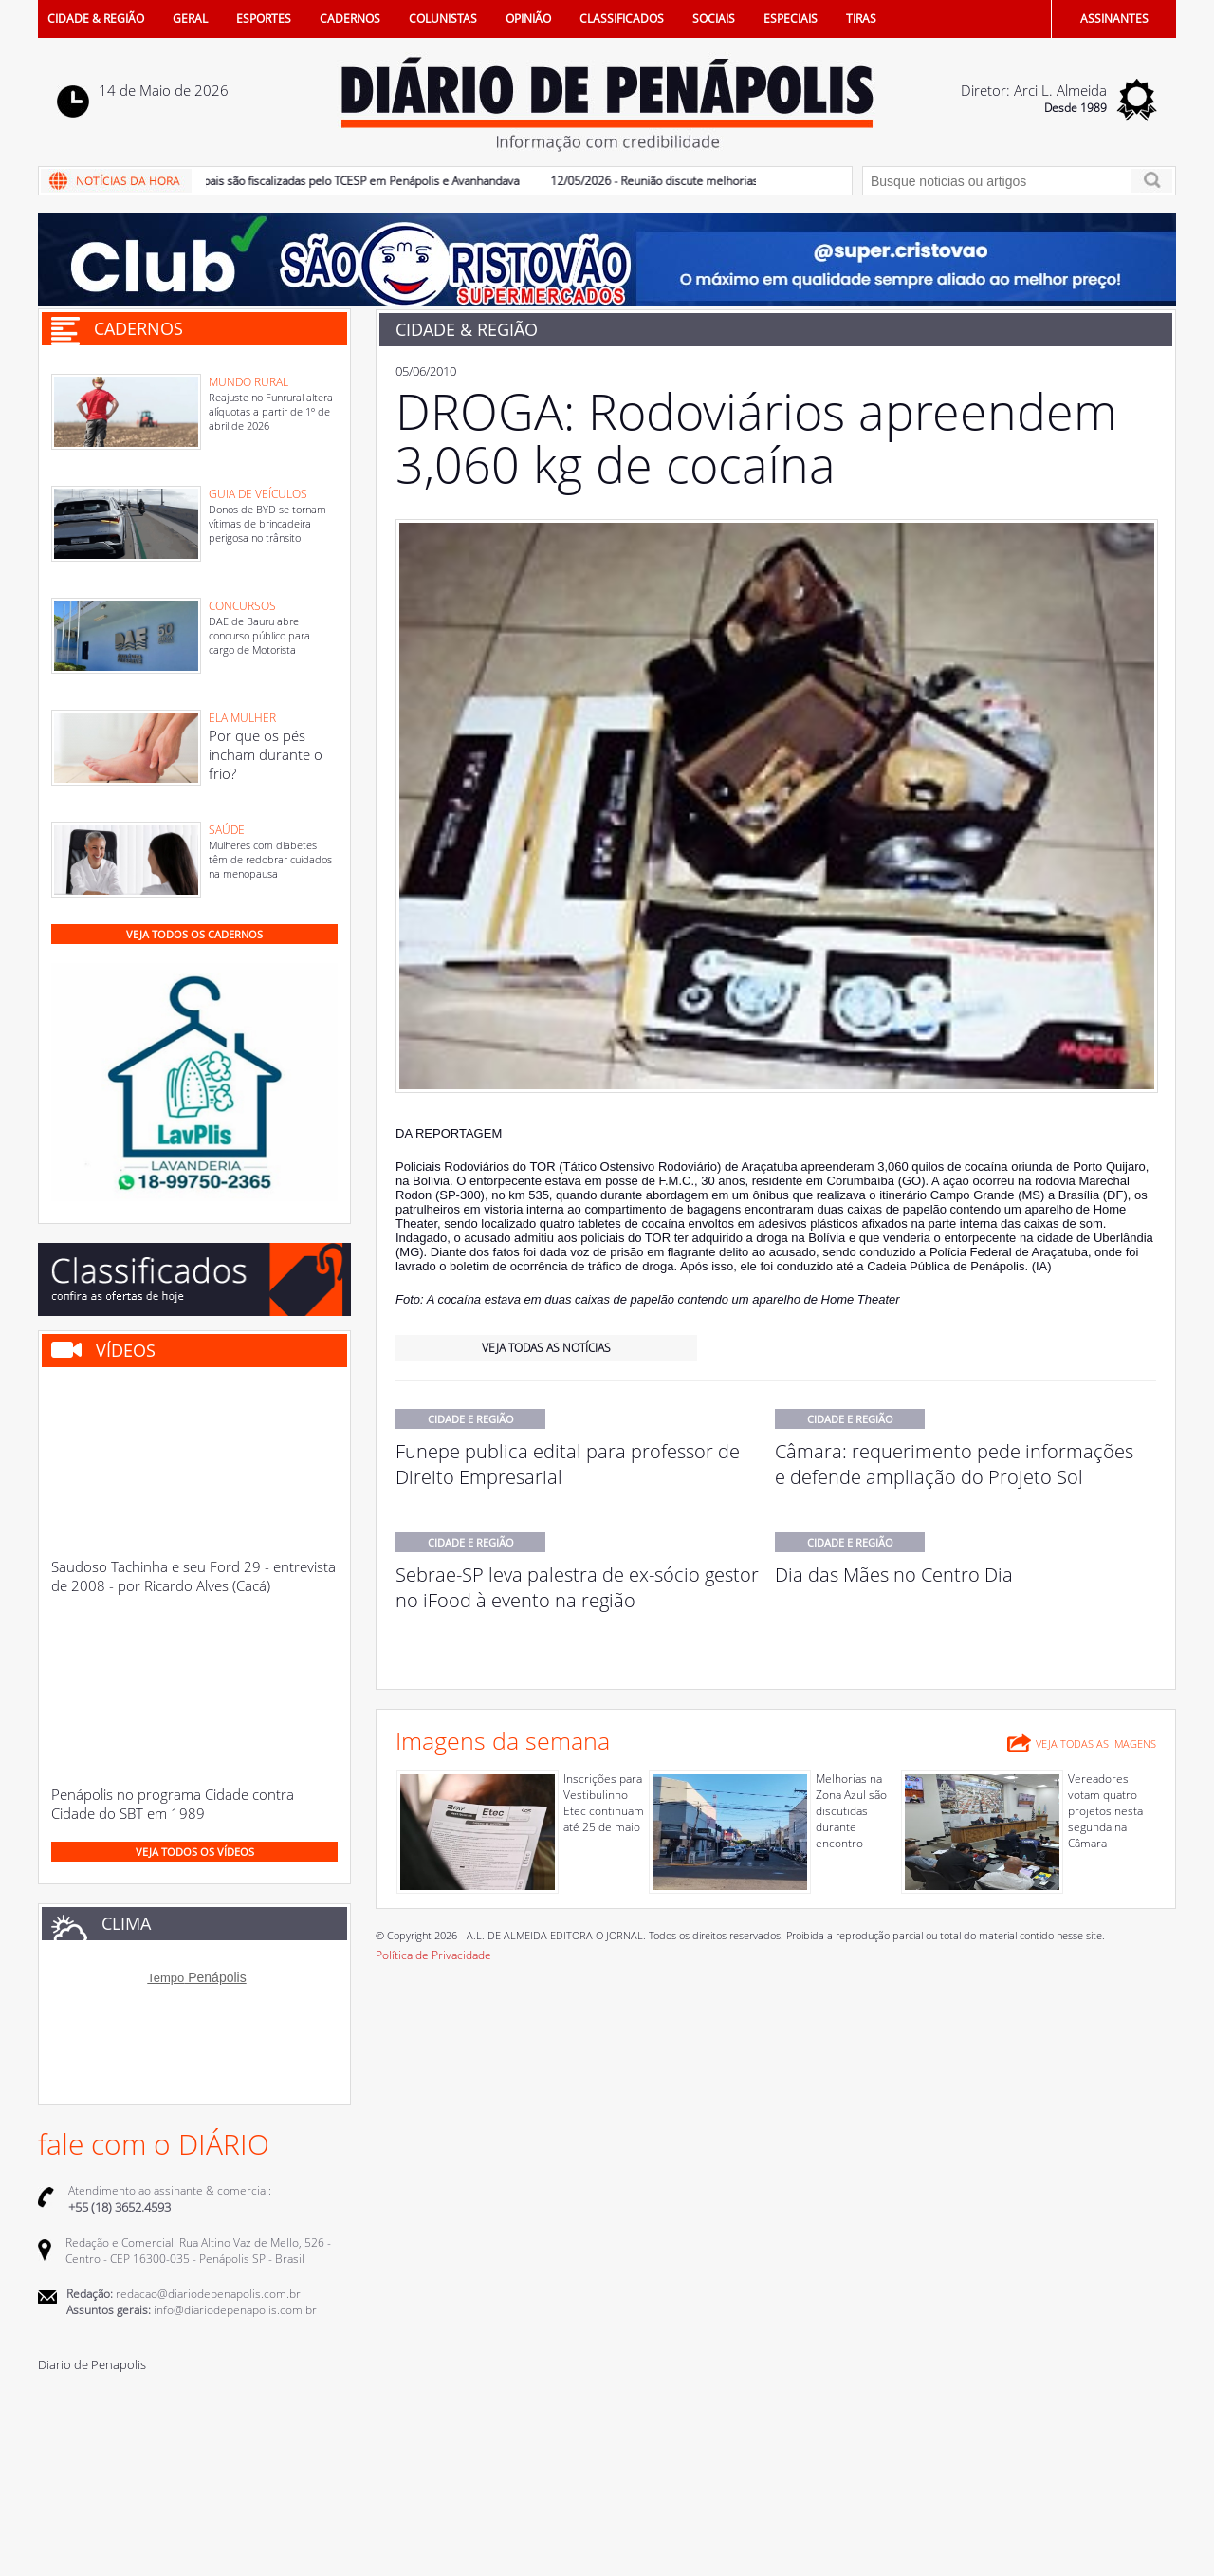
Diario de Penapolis (92, 2364)
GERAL (190, 18)
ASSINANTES (1114, 18)
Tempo (165, 1978)
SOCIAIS (713, 18)
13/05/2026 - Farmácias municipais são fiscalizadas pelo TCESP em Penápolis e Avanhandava (287, 181)
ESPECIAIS (790, 18)
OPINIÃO (528, 18)
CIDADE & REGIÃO (95, 18)
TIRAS (861, 18)
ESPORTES (263, 18)
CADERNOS (350, 18)
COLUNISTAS (443, 18)
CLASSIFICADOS (621, 18)
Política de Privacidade (433, 1955)
